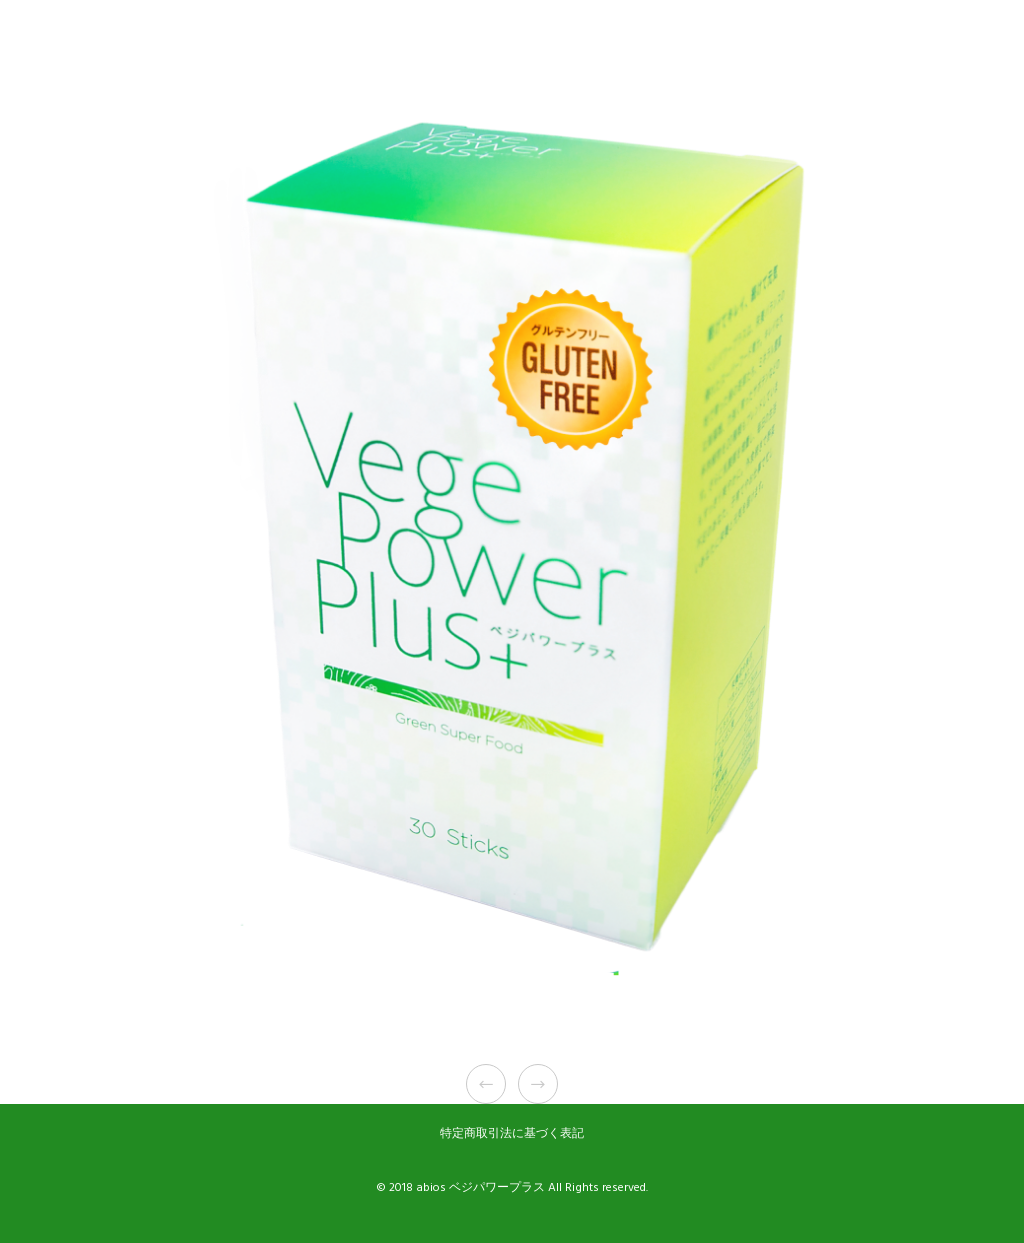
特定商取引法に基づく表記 (512, 1133)
